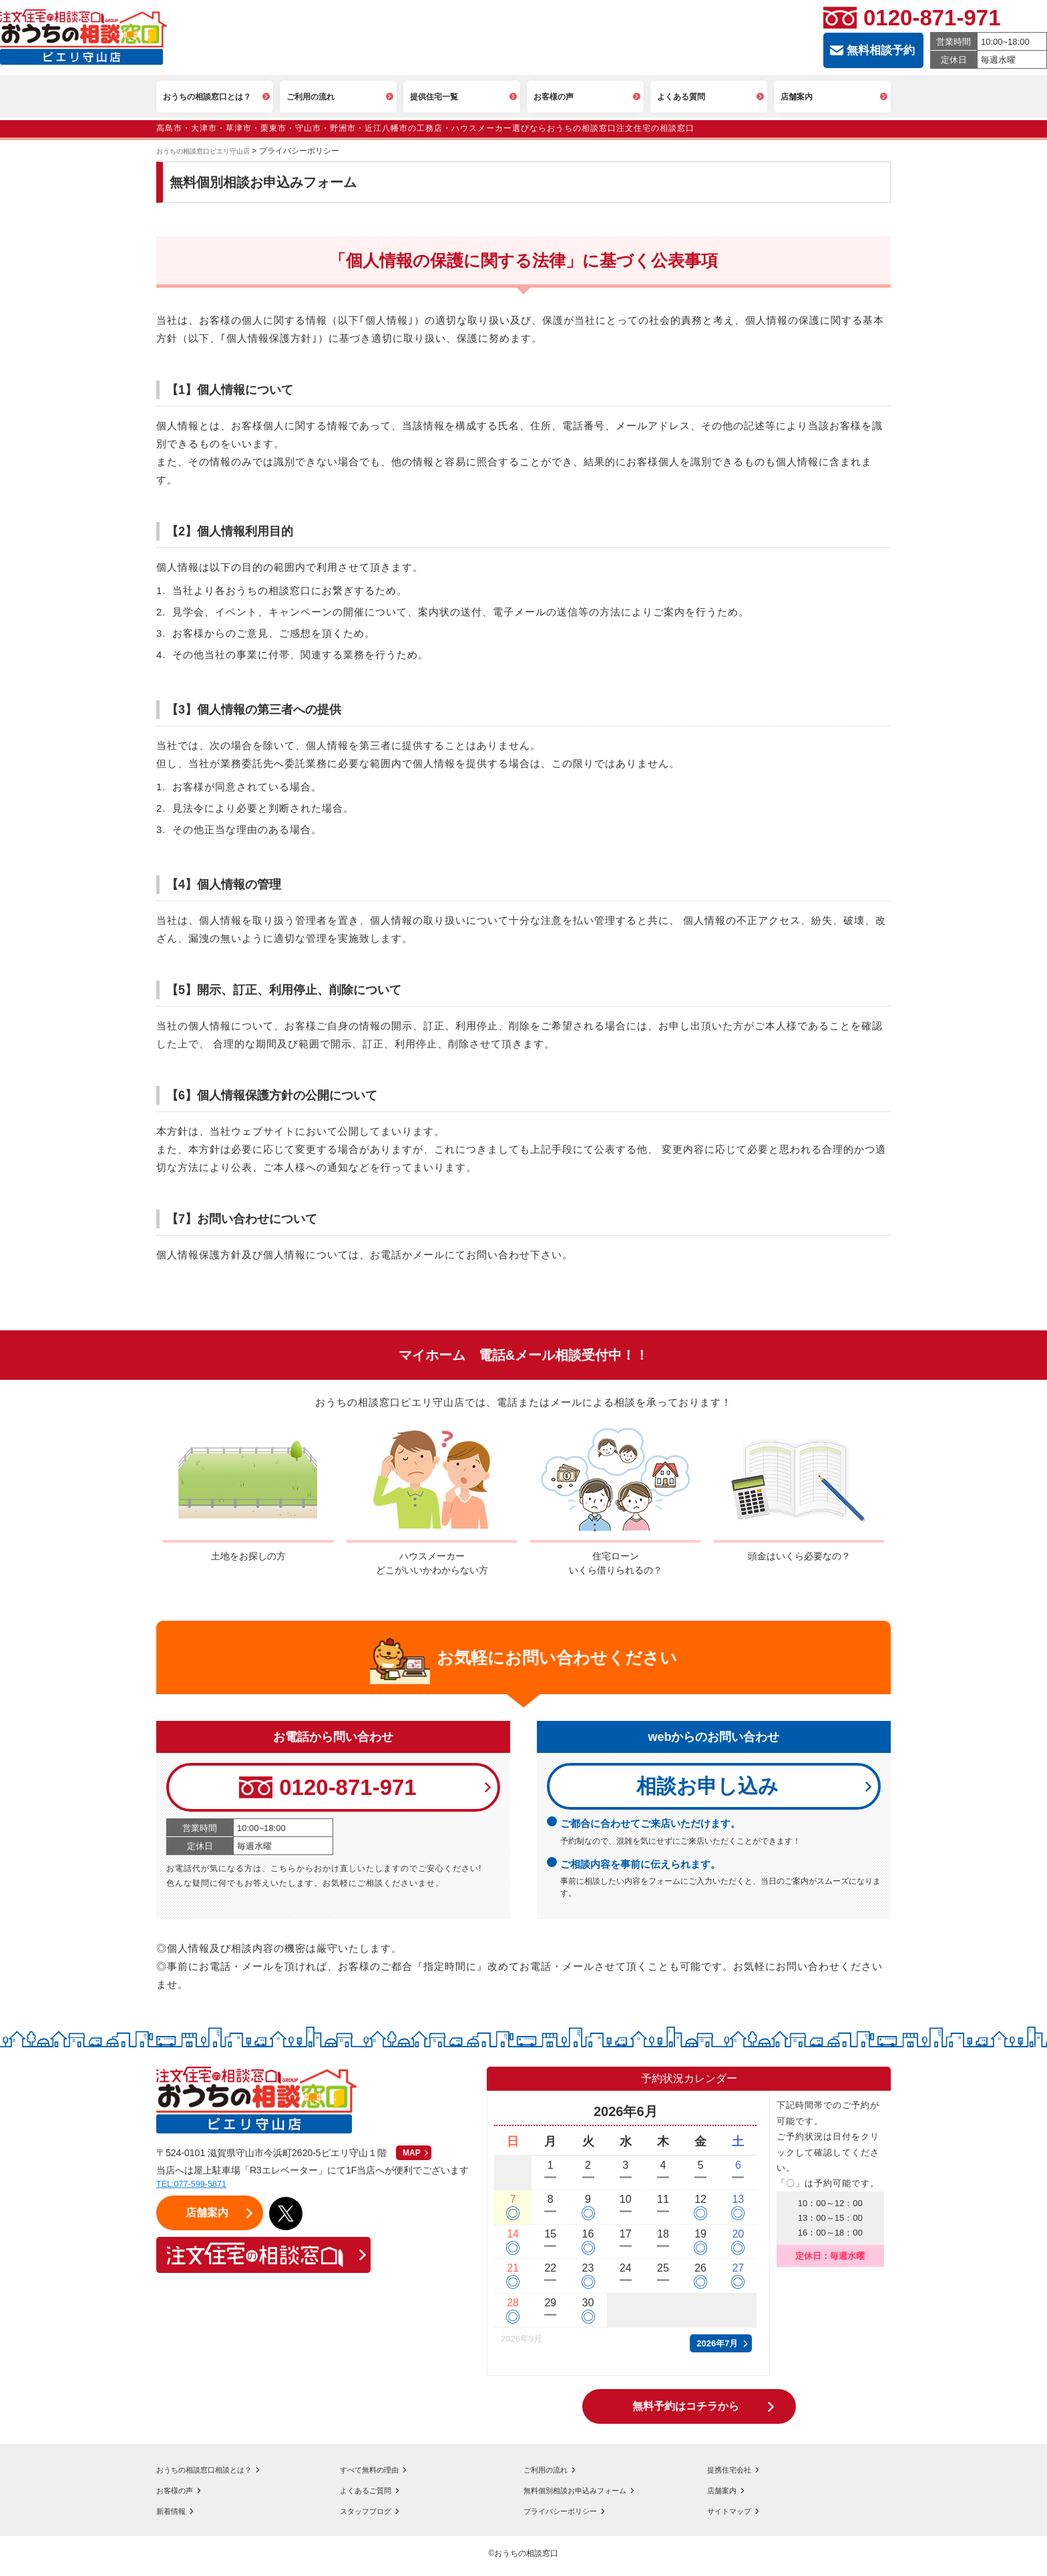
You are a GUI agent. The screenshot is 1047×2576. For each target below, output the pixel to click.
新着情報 (175, 2516)
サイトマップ (735, 2516)
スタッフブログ (372, 2516)
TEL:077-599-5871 (198, 2188)
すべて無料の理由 (377, 2474)
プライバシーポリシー (570, 2516)
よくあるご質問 (372, 2495)
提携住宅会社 (735, 2474)
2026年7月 (717, 2349)
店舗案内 (726, 2495)
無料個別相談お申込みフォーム (589, 2495)
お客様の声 (179, 2495)
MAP (412, 2158)
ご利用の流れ (552, 2474)
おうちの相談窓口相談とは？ (217, 2474)
